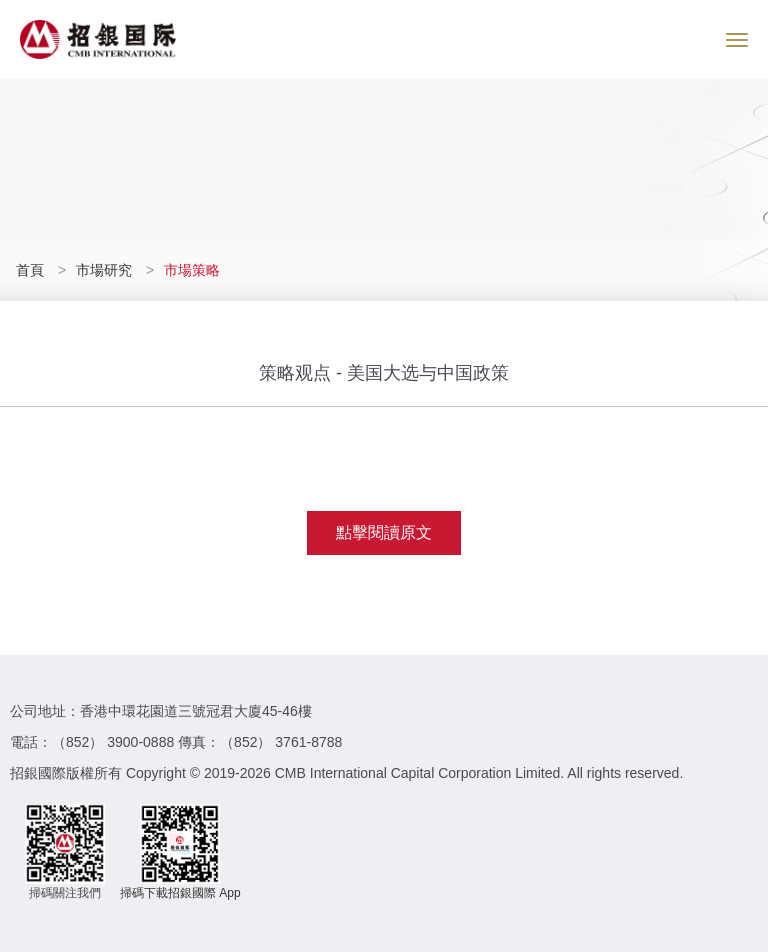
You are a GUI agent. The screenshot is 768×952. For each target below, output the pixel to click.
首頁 (32, 270)
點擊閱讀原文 (384, 532)
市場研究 (104, 270)
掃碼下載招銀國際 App (180, 893)
